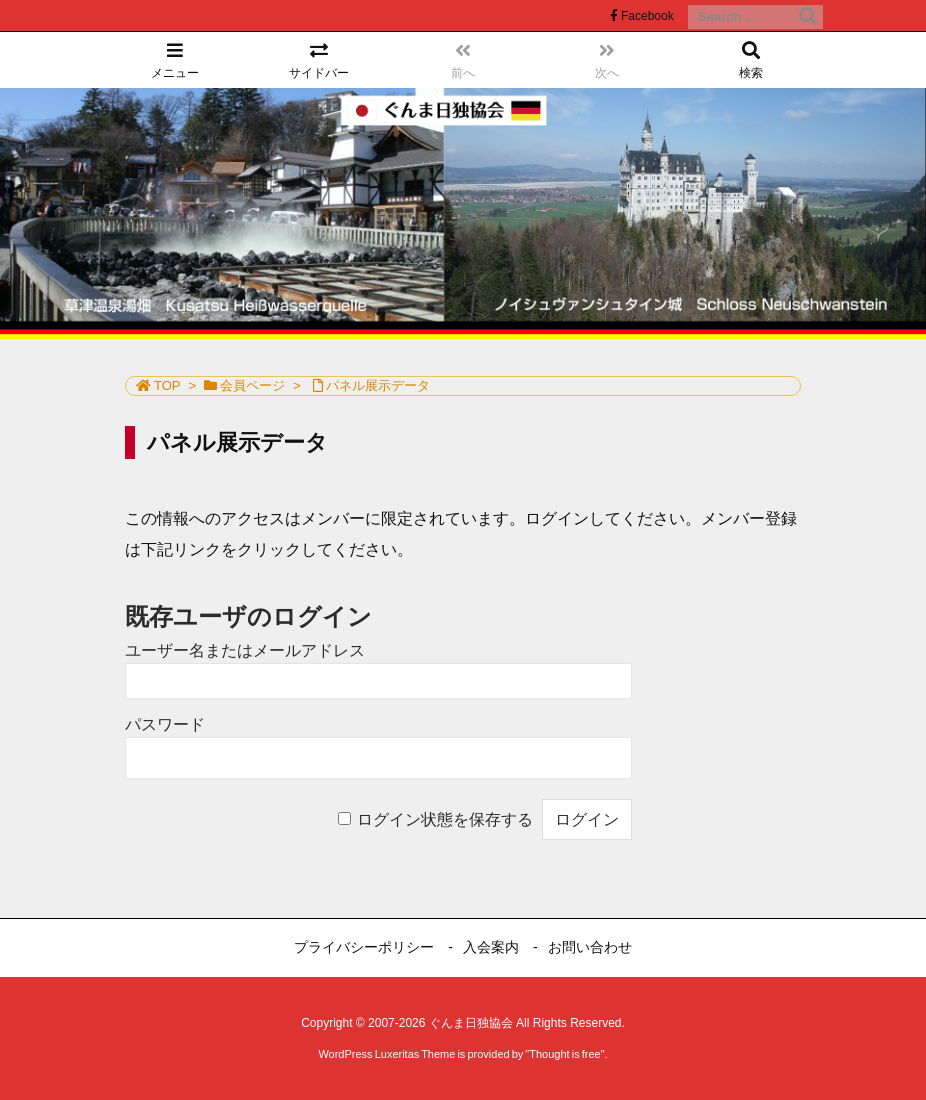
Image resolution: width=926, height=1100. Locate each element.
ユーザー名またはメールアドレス (245, 650)
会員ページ (252, 385)
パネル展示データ (378, 385)
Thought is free (564, 1054)
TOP (167, 385)
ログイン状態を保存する (445, 819)
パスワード (165, 724)
